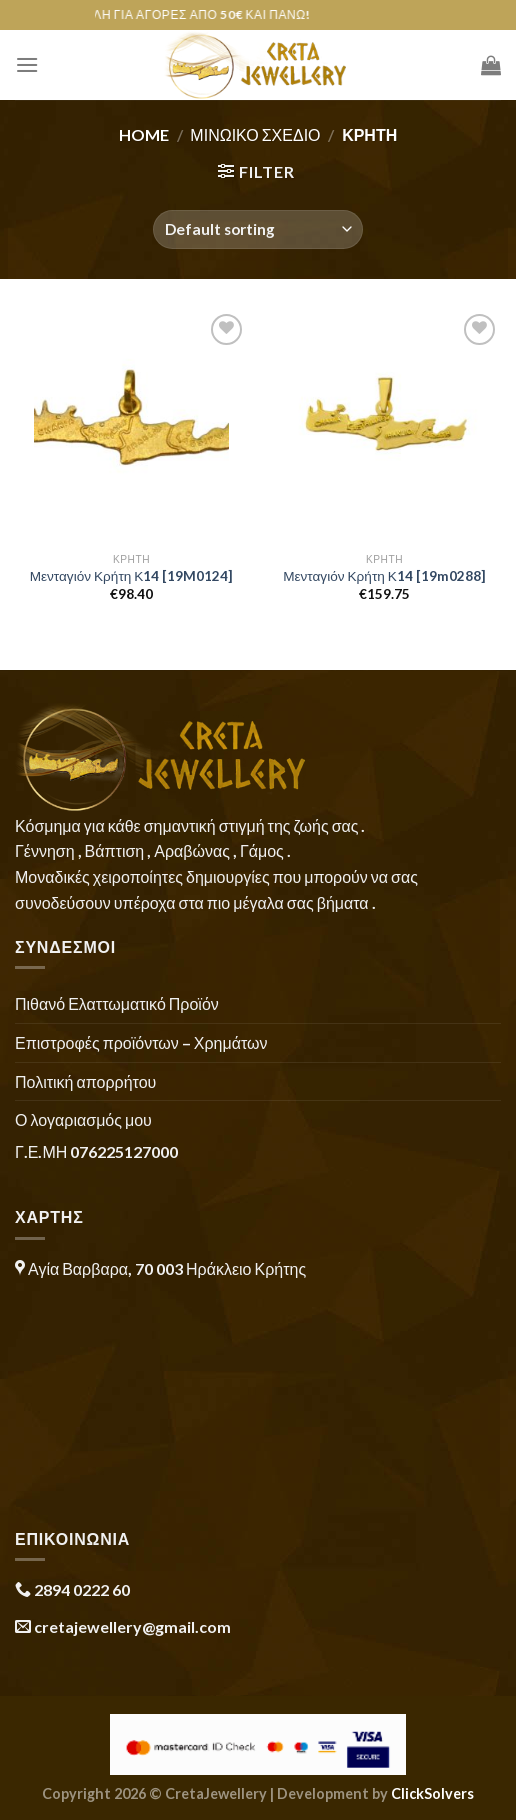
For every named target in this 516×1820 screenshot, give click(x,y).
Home (144, 134)
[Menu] (27, 64)
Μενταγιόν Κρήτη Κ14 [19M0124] (132, 576)
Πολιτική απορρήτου (85, 1081)
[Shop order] (258, 229)
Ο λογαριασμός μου (83, 1119)
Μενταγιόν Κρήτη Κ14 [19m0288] (384, 576)
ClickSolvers (432, 1793)
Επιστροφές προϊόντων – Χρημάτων (141, 1042)
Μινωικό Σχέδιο (255, 134)
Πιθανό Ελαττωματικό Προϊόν (117, 1003)
